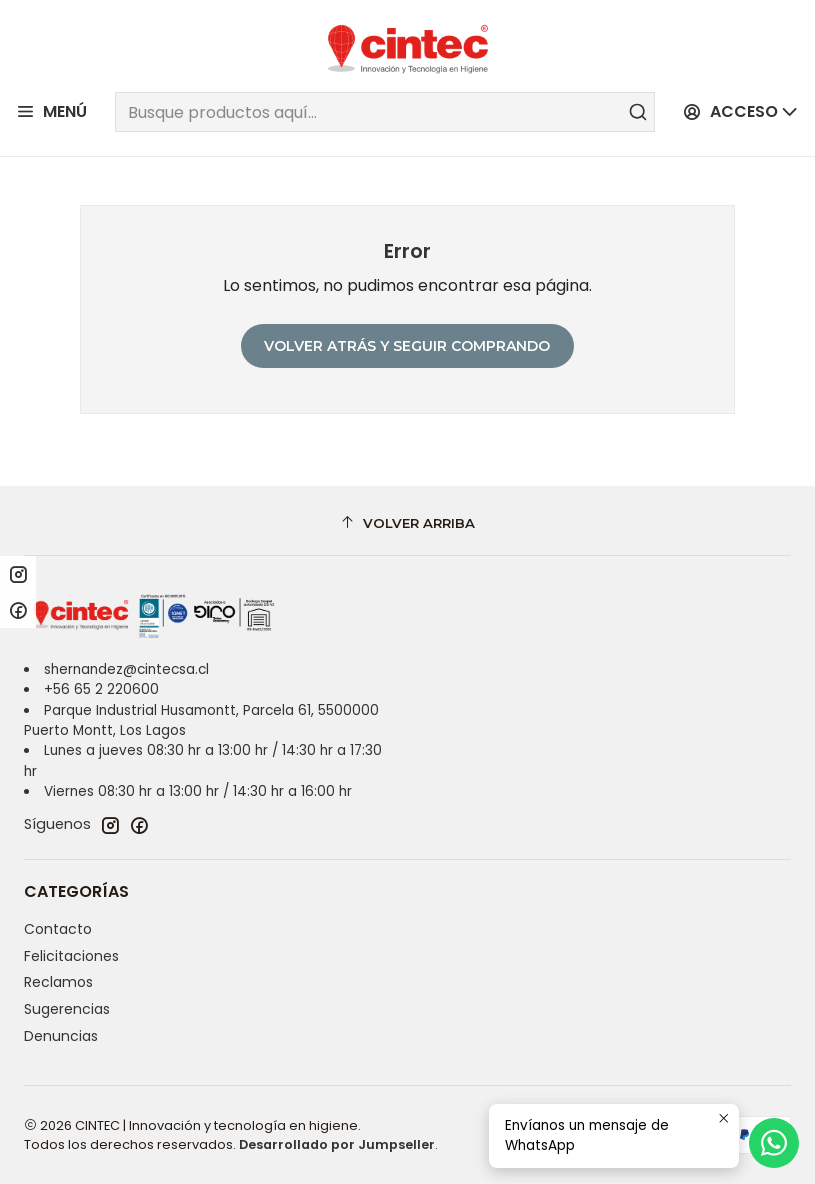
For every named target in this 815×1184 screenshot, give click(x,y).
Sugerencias (67, 1009)
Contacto (58, 929)
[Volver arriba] (407, 523)
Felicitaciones (71, 956)
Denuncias (61, 1036)
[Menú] (51, 112)
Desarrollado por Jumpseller (337, 1144)
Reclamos (58, 982)
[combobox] (384, 112)
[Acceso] (741, 112)
